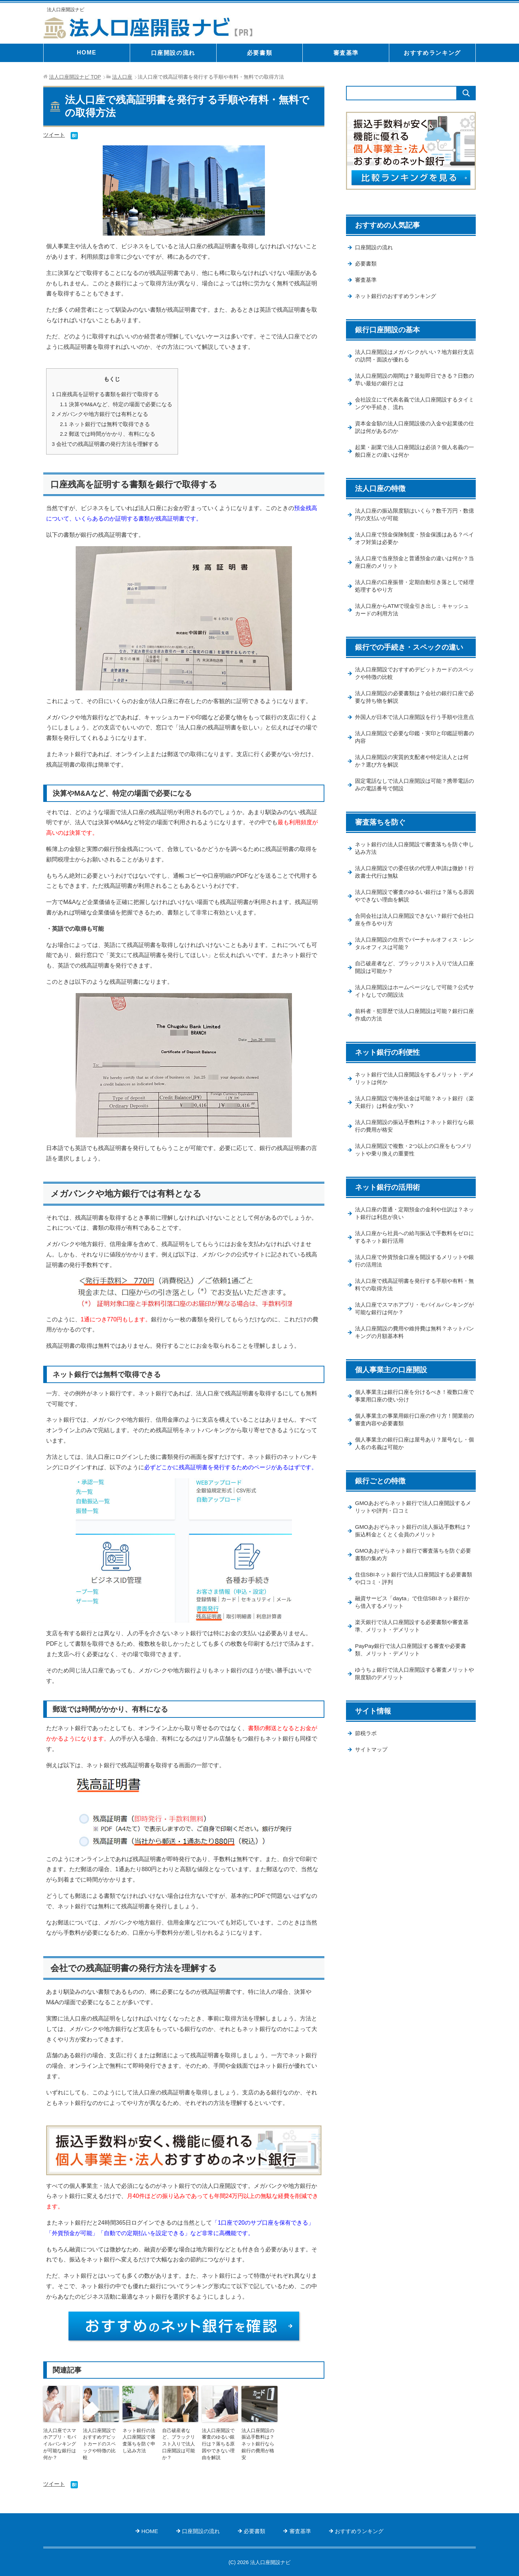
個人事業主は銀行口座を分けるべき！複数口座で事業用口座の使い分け (412, 1426)
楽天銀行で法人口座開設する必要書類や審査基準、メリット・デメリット (412, 1660)
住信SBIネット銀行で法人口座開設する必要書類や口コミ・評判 (414, 1612)
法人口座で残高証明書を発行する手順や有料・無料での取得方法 (410, 1313)
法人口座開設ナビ (67, 9)
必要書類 (259, 53)
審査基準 (346, 53)
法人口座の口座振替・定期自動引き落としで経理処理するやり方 (412, 593)
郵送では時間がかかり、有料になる (107, 433)
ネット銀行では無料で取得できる (105, 423)
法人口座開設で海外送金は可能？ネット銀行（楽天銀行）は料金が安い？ (412, 1127)
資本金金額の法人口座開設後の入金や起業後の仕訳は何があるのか (412, 432)
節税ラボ (366, 1770)
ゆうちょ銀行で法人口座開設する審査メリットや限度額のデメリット (412, 1709)
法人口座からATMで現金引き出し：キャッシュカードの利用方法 (413, 618)
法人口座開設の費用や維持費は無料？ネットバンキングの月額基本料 (412, 1362)
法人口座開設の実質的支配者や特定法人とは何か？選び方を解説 (412, 779)
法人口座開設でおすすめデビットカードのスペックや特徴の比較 (100, 2439)
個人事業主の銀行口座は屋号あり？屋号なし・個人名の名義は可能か (410, 1475)
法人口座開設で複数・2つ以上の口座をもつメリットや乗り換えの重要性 (414, 1175)
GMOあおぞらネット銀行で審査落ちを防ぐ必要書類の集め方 (414, 1587)
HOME (86, 52)
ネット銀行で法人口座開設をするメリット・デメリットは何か (412, 1103)
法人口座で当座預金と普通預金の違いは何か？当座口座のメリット (410, 569)
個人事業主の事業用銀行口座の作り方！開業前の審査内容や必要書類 (412, 1450)
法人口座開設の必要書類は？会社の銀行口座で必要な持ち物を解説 (412, 706)
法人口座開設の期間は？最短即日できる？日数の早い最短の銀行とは (412, 383)
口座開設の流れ (173, 53)
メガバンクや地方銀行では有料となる (100, 414)
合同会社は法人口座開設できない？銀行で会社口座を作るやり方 (412, 941)
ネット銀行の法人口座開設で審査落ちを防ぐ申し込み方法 (140, 2439)
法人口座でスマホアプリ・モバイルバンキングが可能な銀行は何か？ (60, 2439)
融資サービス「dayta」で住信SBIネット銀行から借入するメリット (413, 1636)
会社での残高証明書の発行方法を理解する (105, 443)
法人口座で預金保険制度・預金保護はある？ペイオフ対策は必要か (412, 545)
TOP (75, 77)
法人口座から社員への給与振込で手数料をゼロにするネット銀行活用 (412, 1264)
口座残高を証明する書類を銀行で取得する (105, 394)
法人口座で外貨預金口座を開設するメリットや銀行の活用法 (412, 1288)
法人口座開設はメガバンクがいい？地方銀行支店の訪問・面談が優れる (412, 358)
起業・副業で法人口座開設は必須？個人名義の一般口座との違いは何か (412, 456)
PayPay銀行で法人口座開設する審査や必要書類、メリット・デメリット (414, 1685)
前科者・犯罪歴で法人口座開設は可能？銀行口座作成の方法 (412, 1038)
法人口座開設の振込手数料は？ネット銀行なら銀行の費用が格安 (258, 2439)
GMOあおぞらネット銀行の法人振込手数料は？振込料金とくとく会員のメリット (411, 1563)
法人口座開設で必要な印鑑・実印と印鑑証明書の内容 (412, 755)
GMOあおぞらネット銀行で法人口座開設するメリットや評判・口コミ (414, 1538)
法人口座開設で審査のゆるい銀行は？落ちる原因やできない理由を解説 (219, 2442)
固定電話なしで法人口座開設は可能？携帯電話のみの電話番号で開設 (412, 804)
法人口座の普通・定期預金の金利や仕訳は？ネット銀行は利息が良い (412, 1240)
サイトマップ (372, 1786)
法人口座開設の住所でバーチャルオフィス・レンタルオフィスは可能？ (412, 965)
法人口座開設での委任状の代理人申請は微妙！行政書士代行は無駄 (410, 892)
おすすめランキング (432, 53)
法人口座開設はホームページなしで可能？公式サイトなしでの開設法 (412, 1014)
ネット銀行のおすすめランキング (398, 298)
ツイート (54, 135)
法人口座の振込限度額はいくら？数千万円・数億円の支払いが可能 (412, 520)
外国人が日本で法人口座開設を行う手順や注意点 (412, 730)
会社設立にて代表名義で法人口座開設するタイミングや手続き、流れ (412, 407)
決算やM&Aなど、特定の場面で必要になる (116, 404)
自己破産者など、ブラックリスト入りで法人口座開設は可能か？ (179, 2439)
